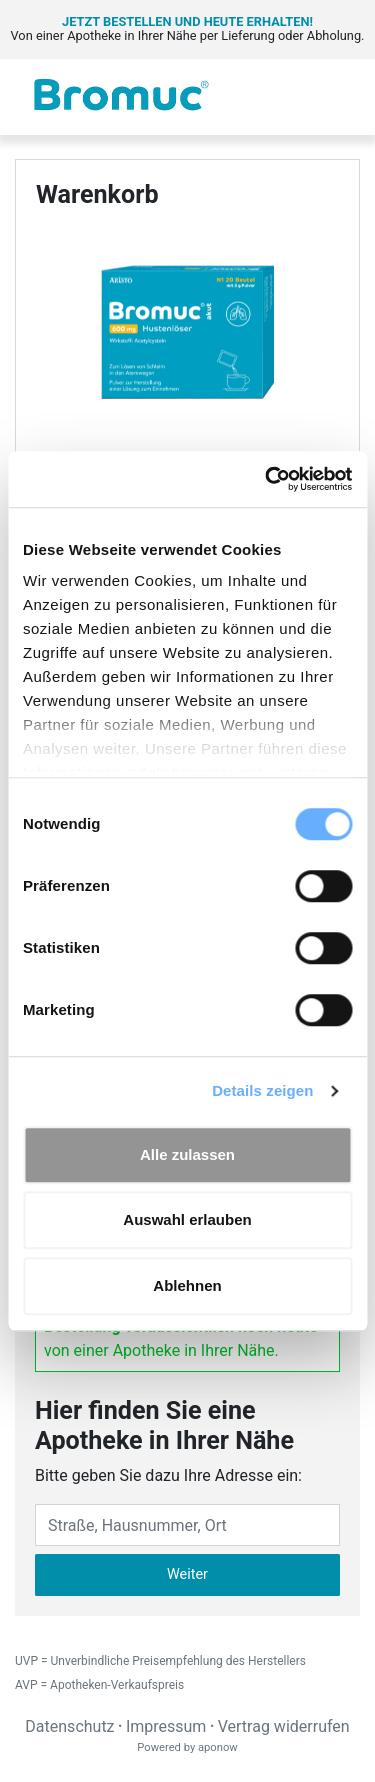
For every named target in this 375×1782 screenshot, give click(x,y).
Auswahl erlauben (187, 1219)
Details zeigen (262, 1090)
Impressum (166, 1726)
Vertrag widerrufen (284, 1726)
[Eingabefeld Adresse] (187, 1525)
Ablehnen (187, 1285)
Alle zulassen (187, 1154)
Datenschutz (69, 1726)
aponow (218, 1747)
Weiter (187, 1574)
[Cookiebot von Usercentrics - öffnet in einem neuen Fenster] (267, 479)
